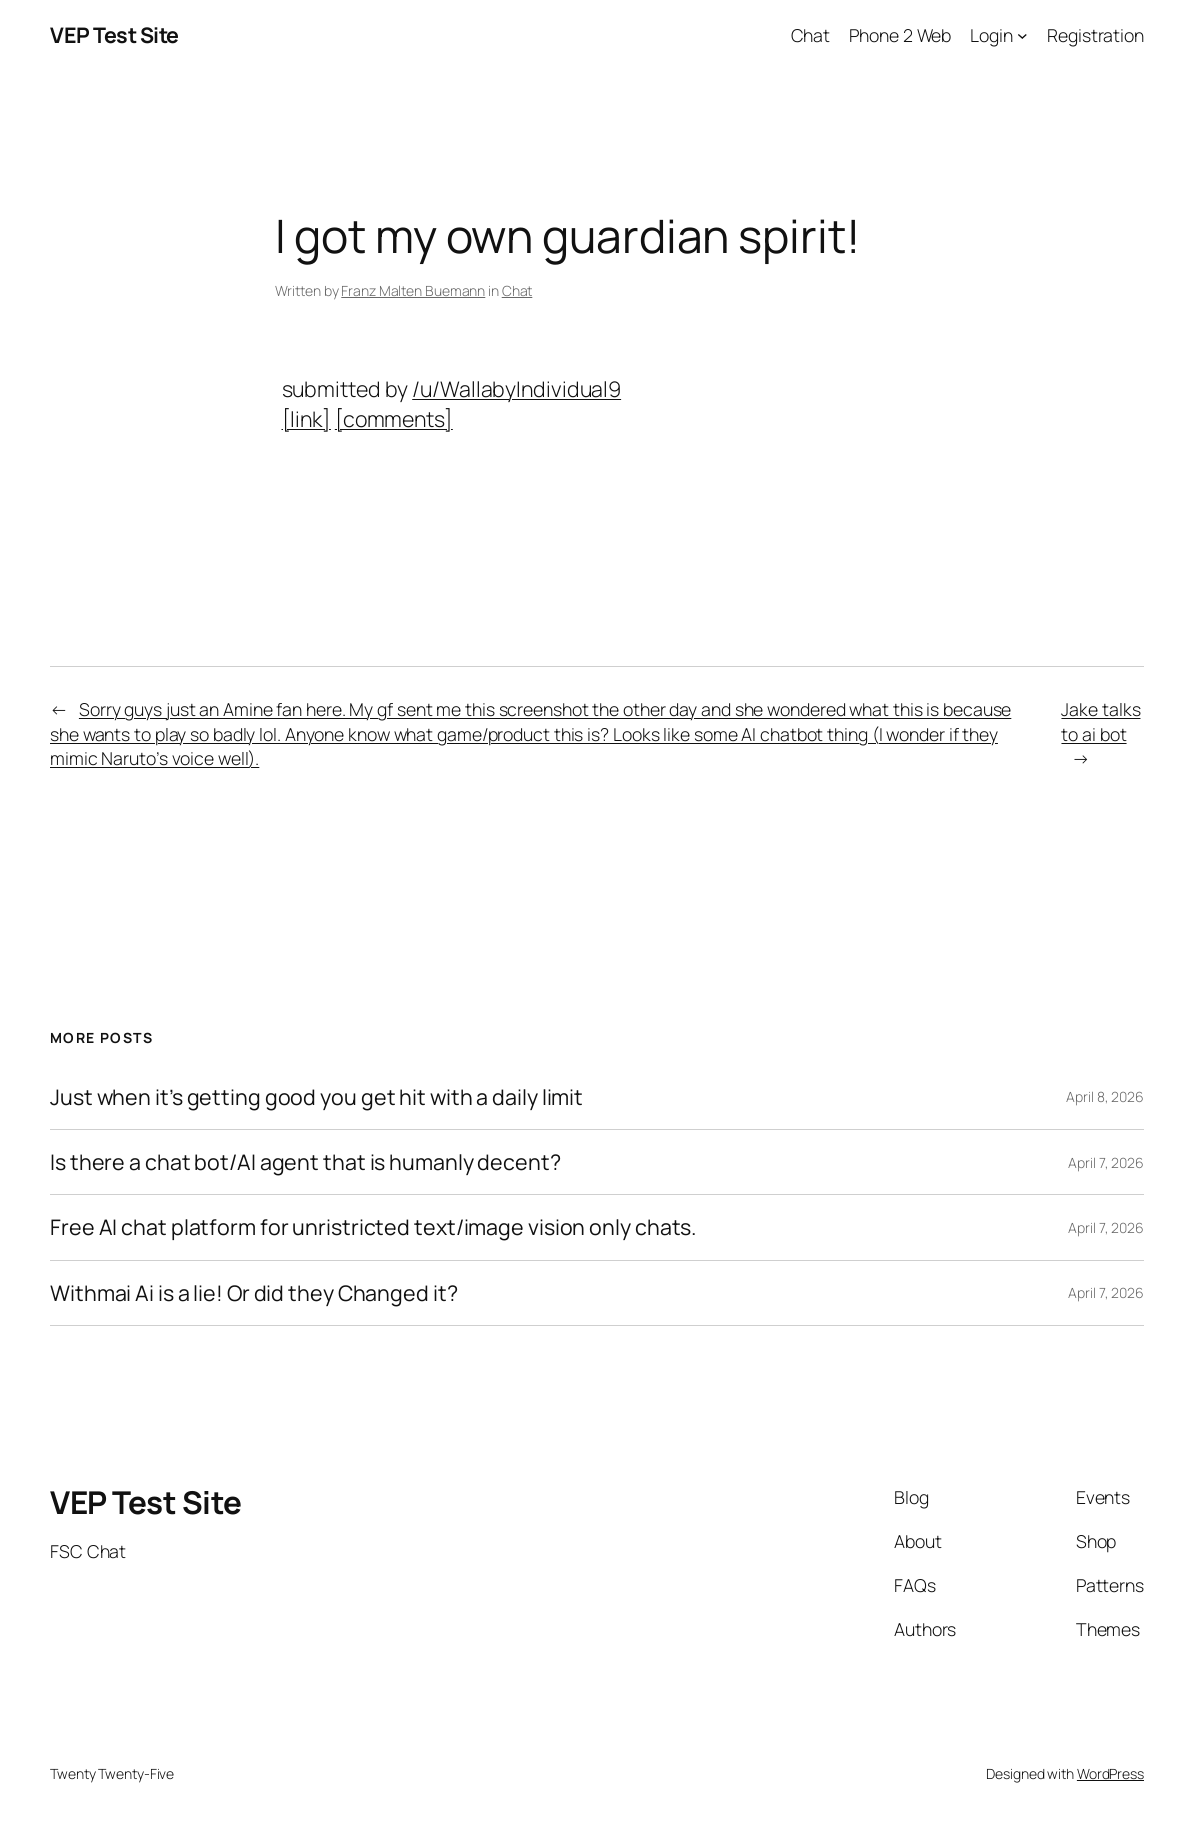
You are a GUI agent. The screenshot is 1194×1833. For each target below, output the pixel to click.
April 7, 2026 (1106, 1162)
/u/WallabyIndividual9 (516, 388)
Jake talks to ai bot (1100, 721)
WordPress (1110, 1773)
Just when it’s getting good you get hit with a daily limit (316, 1097)
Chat (517, 290)
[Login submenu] (1022, 35)
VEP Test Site (114, 34)
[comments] (394, 418)
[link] (306, 418)
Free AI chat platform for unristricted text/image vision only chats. (373, 1227)
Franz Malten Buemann (413, 290)
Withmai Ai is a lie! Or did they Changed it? (254, 1293)
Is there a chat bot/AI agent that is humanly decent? (305, 1162)
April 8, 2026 (1105, 1096)
